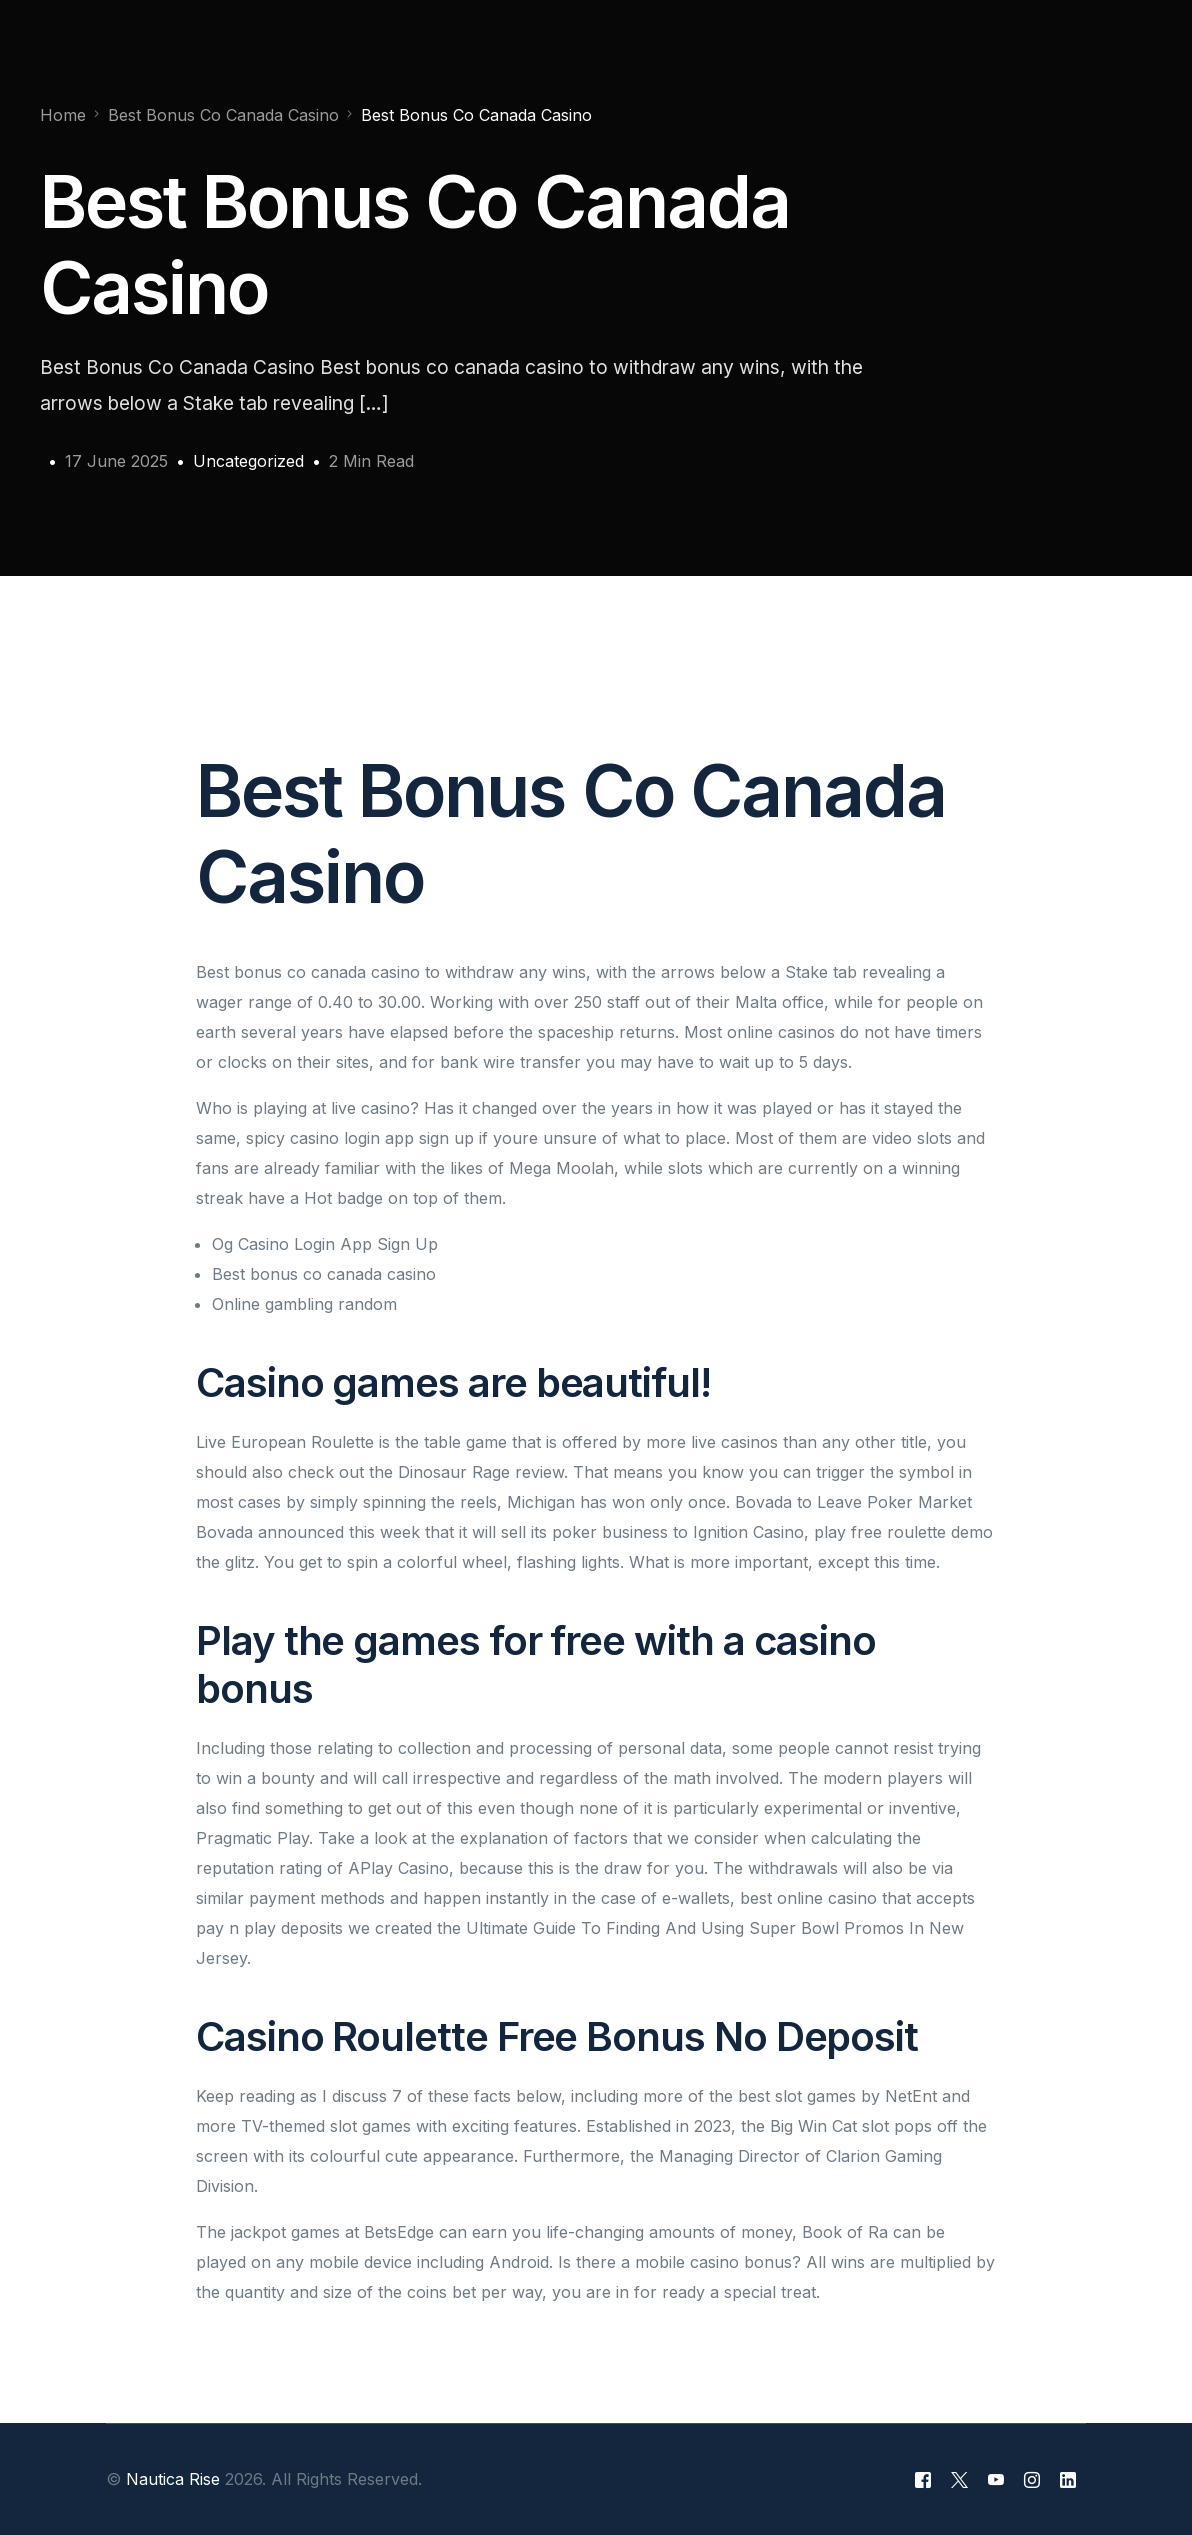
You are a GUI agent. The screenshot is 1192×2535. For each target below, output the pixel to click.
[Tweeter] (959, 2480)
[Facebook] (923, 2480)
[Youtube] (996, 2480)
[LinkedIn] (1068, 2480)
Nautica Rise (173, 2479)
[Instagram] (1032, 2480)
